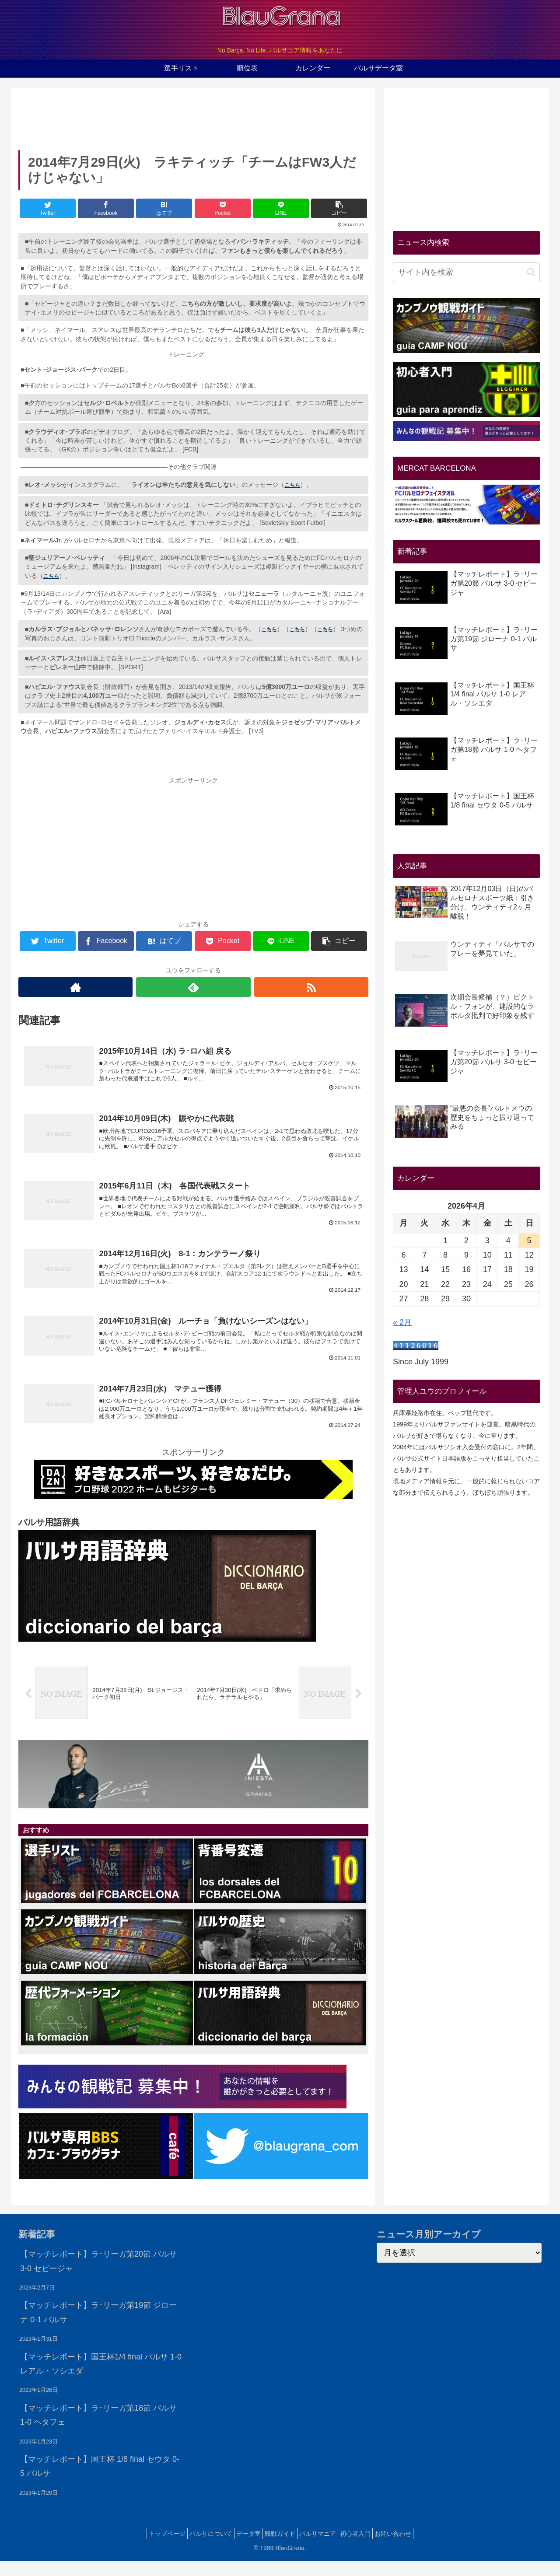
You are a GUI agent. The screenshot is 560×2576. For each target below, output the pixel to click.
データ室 (243, 2548)
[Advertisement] (193, 117)
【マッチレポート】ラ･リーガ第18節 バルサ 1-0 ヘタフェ (98, 2430)
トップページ (151, 2548)
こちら (292, 485)
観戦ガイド (280, 2548)
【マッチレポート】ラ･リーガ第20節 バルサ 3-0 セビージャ (98, 2276)
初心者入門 (365, 2548)
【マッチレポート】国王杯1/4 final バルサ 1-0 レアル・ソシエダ (101, 2378)
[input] (466, 272)
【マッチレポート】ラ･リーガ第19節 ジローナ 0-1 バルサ (98, 2327)
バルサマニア (322, 2548)
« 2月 (402, 1322)
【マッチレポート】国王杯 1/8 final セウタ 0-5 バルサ (99, 2481)
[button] (531, 272)
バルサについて (200, 2548)
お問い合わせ (408, 2548)
